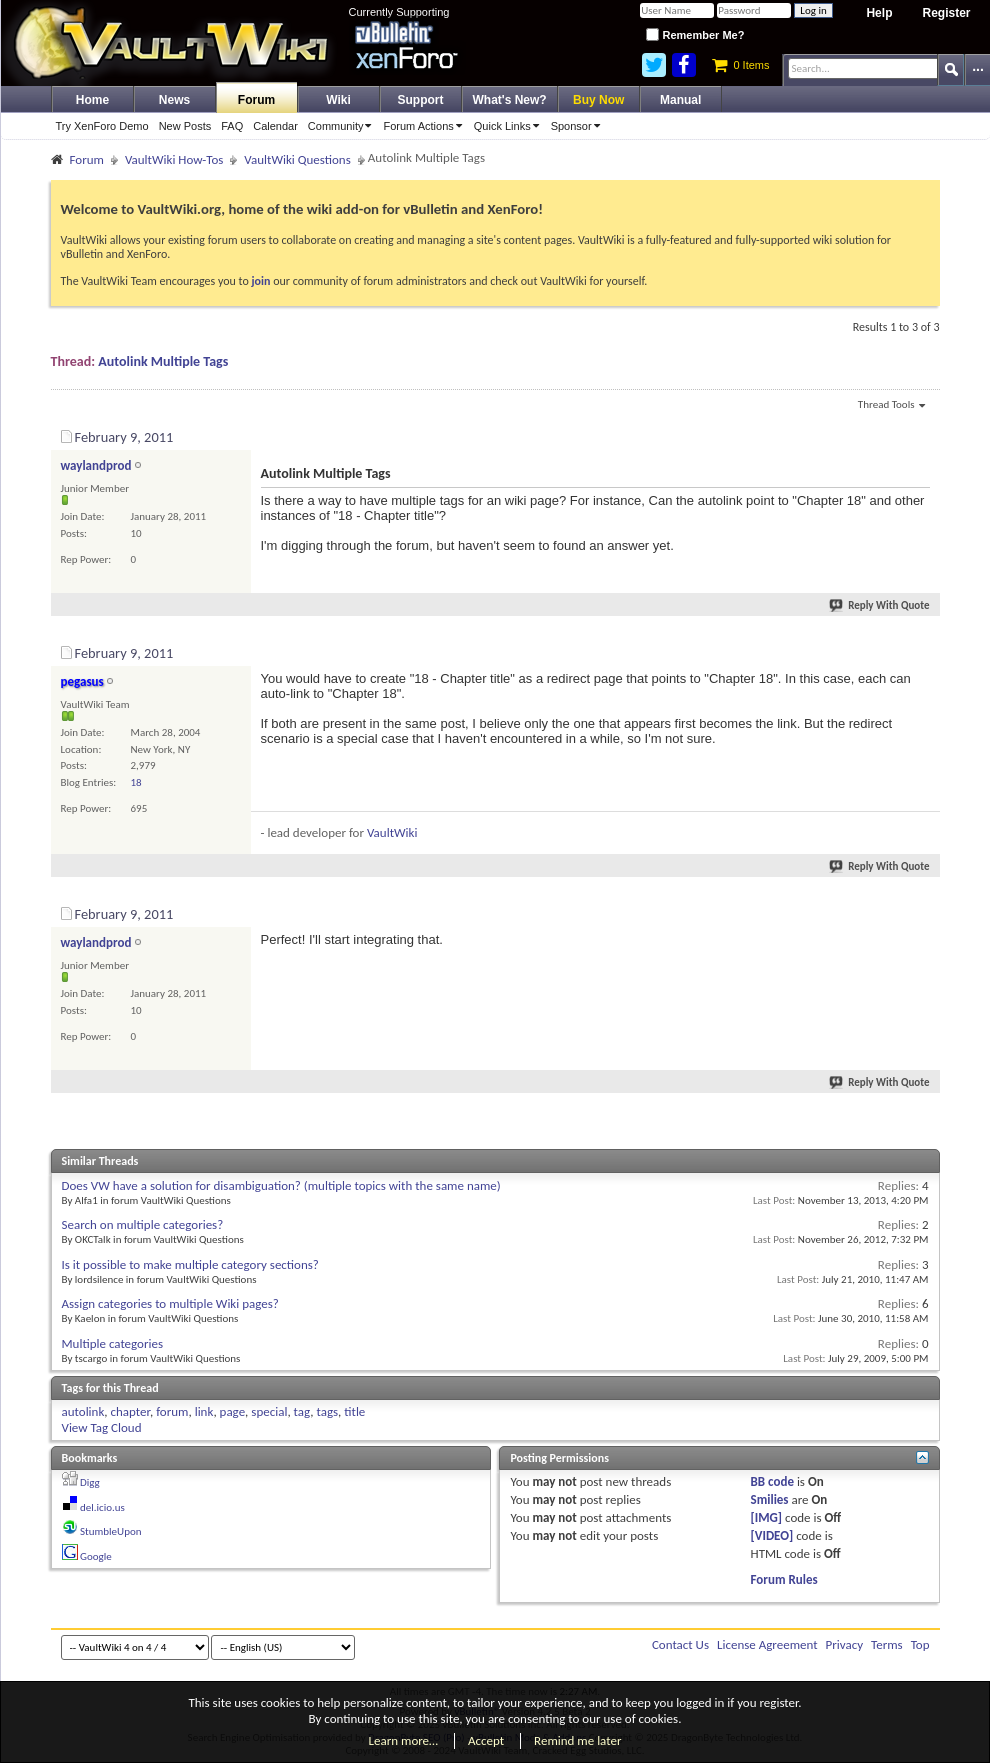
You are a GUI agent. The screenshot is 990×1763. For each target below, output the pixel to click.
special (269, 1411)
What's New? (510, 100)
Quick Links (510, 126)
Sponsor (579, 126)
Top (920, 1644)
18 (136, 782)
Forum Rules (784, 1579)
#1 (923, 434)
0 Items (740, 65)
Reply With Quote (880, 605)
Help (879, 13)
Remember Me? (695, 35)
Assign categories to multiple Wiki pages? (170, 1303)
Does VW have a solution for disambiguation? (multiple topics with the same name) (281, 1185)
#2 (923, 650)
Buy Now (598, 100)
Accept (486, 1740)
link (204, 1411)
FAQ (232, 126)
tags (327, 1411)
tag (302, 1411)
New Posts (185, 126)
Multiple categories (113, 1343)
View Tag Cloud (102, 1427)
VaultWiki (392, 832)
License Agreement (767, 1644)
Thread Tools (891, 406)
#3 (923, 911)
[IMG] (767, 1517)
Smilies (770, 1499)
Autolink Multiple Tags (163, 361)
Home (92, 100)
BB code (772, 1481)
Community (343, 126)
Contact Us (680, 1644)
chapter (130, 1411)
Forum (256, 100)
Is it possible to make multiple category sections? (190, 1264)
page (233, 1411)
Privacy (845, 1644)
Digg (90, 1482)
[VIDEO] (772, 1535)
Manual (680, 100)
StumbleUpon (111, 1531)
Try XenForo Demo (102, 126)
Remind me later (577, 1740)
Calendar (275, 126)
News (174, 100)
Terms (887, 1644)
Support (421, 100)
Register (946, 13)
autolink (83, 1411)
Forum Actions (425, 126)
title (354, 1411)
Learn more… (404, 1740)
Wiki (338, 100)
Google (96, 1556)
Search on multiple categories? (143, 1224)
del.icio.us (102, 1507)
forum (172, 1411)
